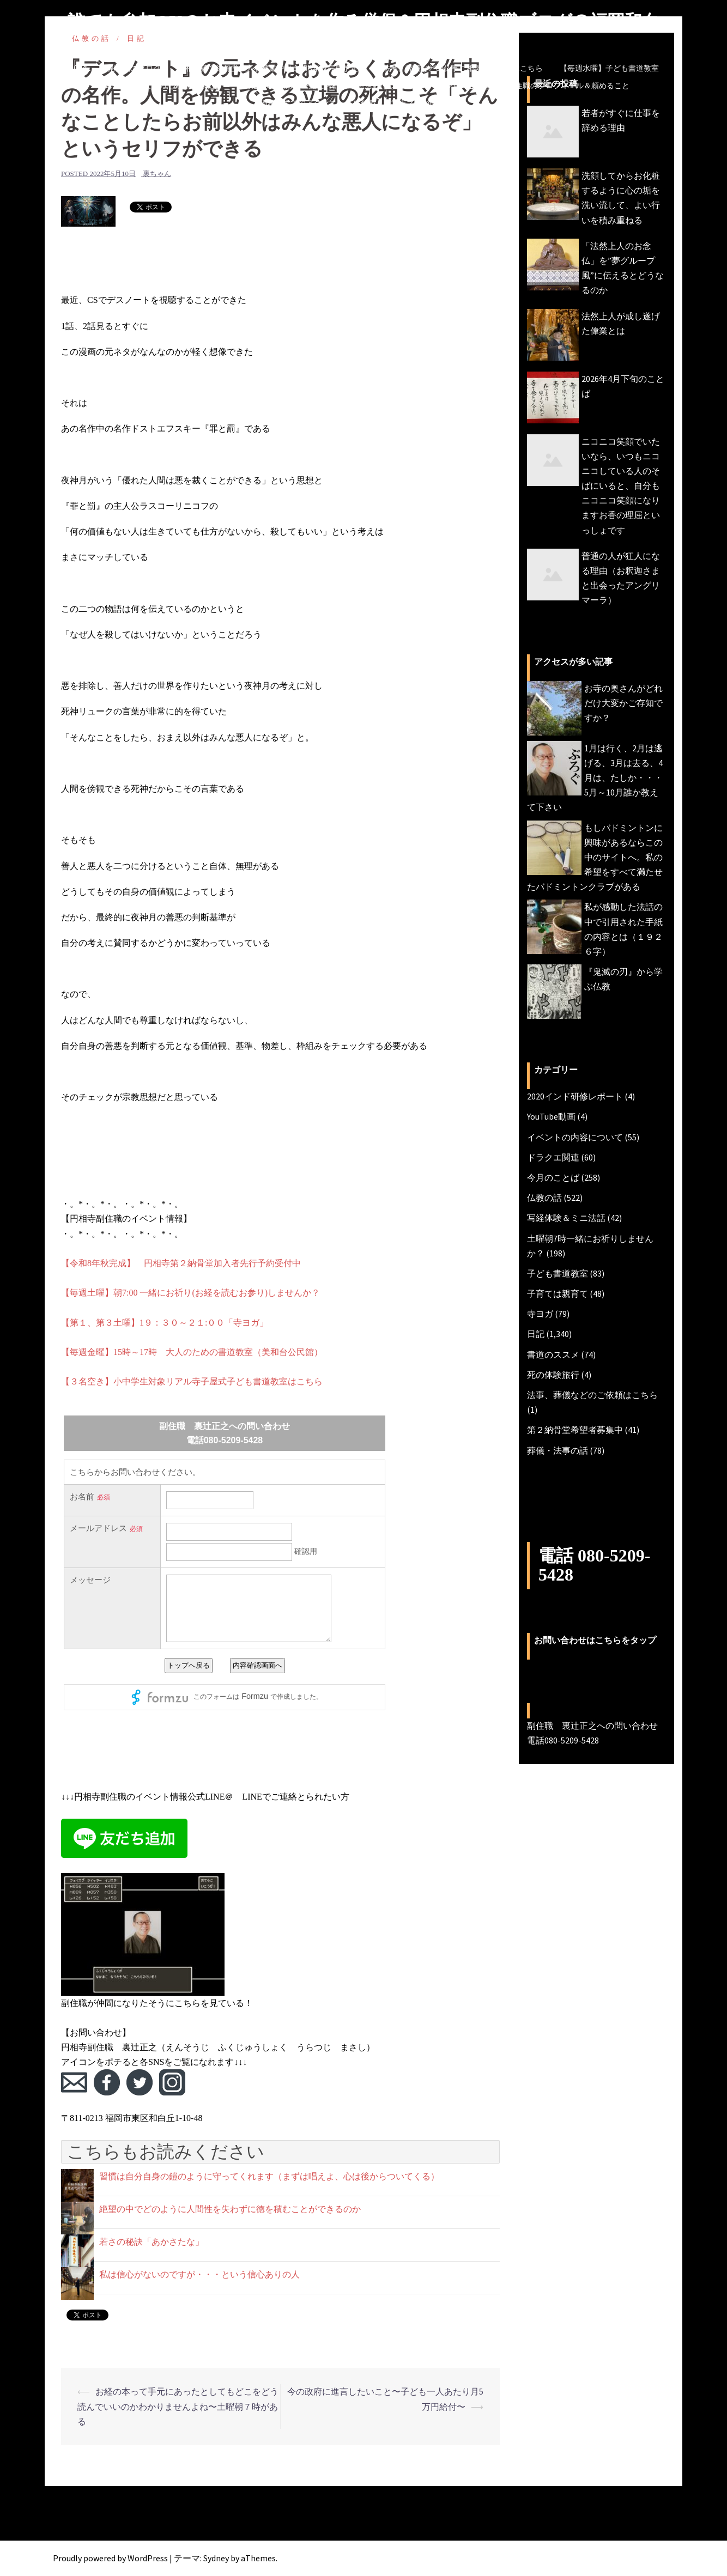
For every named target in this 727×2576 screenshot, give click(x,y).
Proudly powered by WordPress (110, 2558)
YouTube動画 (551, 1116)
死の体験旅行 (553, 1374)
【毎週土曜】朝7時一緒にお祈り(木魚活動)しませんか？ (332, 85)
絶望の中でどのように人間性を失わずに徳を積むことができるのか (230, 2209)
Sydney (216, 2558)
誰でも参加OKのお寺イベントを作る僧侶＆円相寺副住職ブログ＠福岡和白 (364, 21)
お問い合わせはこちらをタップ (595, 1640)
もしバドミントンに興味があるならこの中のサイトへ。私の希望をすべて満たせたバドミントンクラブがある (595, 857)
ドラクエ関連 (553, 1157)
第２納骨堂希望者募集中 (575, 1429)
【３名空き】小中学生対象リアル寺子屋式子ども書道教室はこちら (192, 1381)
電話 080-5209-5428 (594, 1565)
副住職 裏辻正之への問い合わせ (410, 103)
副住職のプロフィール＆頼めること (568, 85)
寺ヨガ (540, 1313)
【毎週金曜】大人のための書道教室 (159, 85)
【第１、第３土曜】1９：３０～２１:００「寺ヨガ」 (164, 1322)
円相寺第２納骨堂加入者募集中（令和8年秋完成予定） (272, 68)
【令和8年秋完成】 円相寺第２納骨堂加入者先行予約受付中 (181, 1263)
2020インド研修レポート (575, 1096)
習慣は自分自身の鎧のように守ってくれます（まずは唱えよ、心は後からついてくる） (269, 2176)
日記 (535, 1333)
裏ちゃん (157, 173)
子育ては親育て (557, 1293)
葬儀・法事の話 (557, 1450)
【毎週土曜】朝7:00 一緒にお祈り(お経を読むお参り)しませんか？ (190, 1292)
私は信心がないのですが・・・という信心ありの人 (199, 2274)
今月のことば (467, 85)
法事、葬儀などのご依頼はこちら (592, 1394)
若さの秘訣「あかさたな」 (151, 2241)
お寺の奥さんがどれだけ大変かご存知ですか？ (623, 703)
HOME (79, 68)
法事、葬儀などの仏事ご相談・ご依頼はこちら (463, 68)
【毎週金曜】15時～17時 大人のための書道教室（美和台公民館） (192, 1352)
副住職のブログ (134, 68)
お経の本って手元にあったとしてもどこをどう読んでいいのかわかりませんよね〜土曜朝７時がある (177, 2406)
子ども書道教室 (557, 1273)
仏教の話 (544, 1197)
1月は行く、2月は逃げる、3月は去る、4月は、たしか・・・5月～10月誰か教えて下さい (595, 778)
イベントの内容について (575, 1137)
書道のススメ (553, 1354)
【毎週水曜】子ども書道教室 (609, 68)
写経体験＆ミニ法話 (566, 1217)
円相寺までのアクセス (298, 103)
